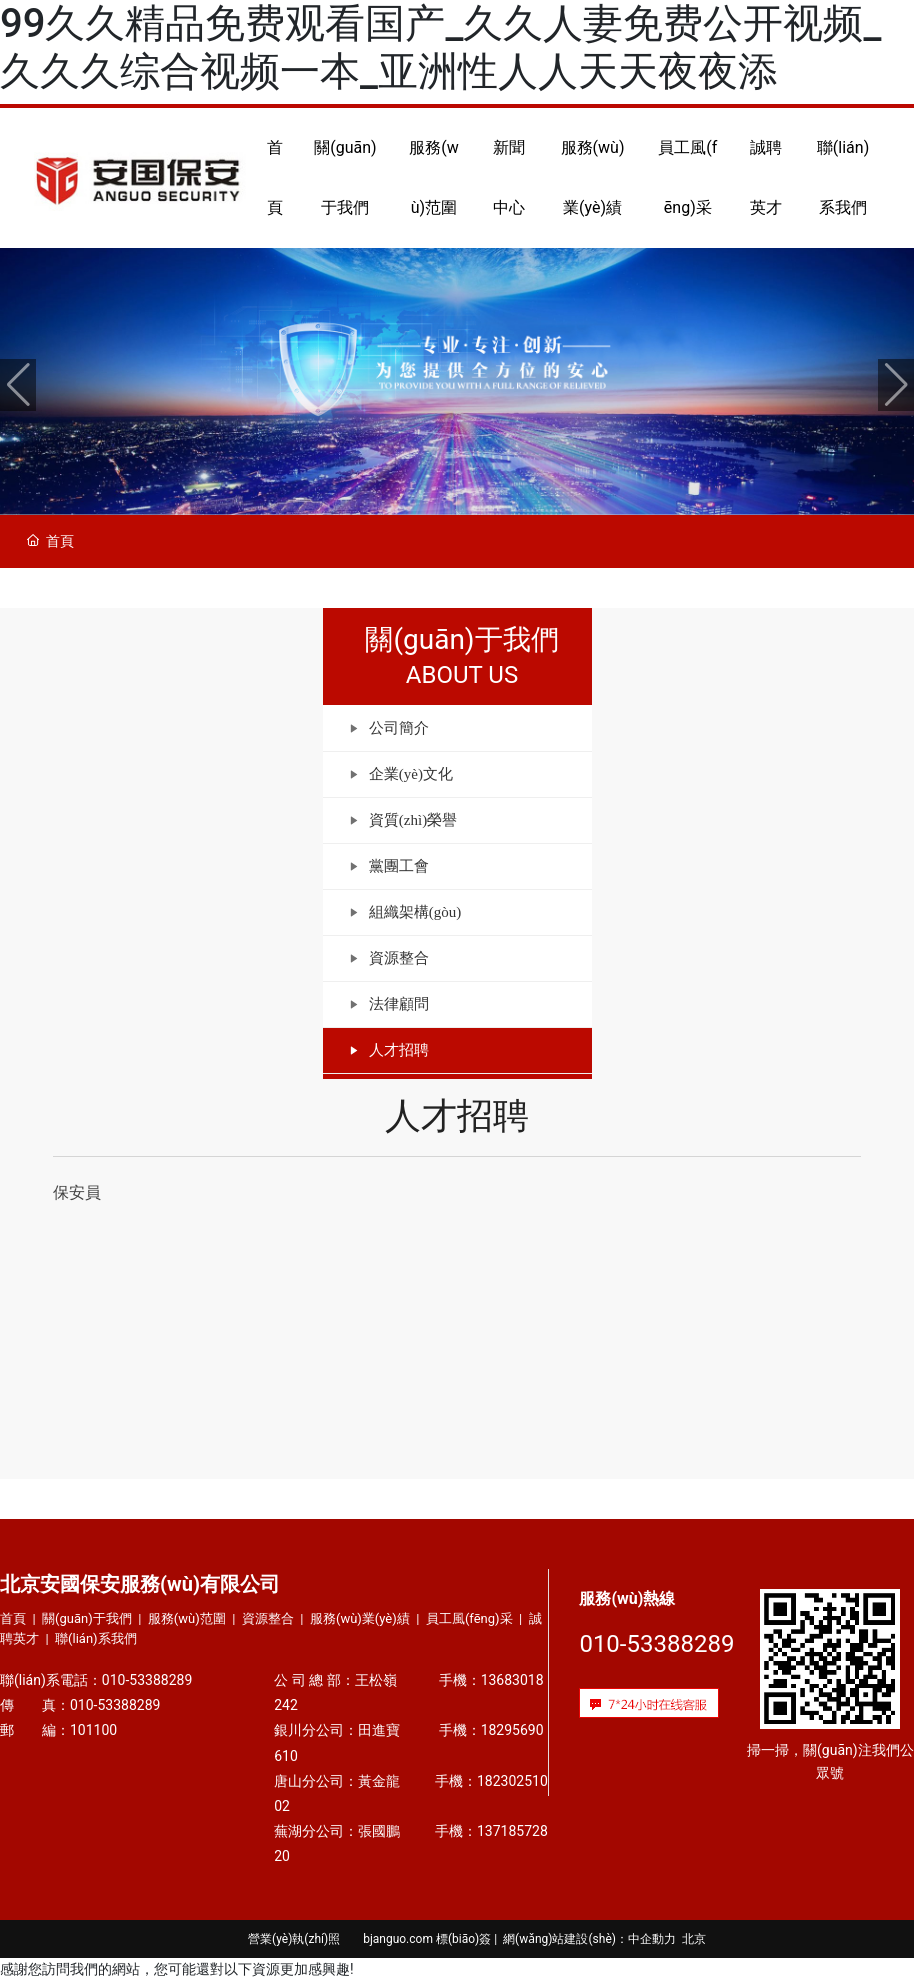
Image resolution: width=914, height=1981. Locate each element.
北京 (694, 1939)
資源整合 (268, 1618)
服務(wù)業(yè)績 (360, 1618)
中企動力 (652, 1939)
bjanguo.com (398, 1939)
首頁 (13, 1618)
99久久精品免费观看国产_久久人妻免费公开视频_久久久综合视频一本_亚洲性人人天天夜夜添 (440, 47)
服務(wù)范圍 (187, 1618)
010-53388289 (152, 1680)
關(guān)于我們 (87, 1618)
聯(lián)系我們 (96, 1638)
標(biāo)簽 (463, 1939)
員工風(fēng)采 (469, 1618)
